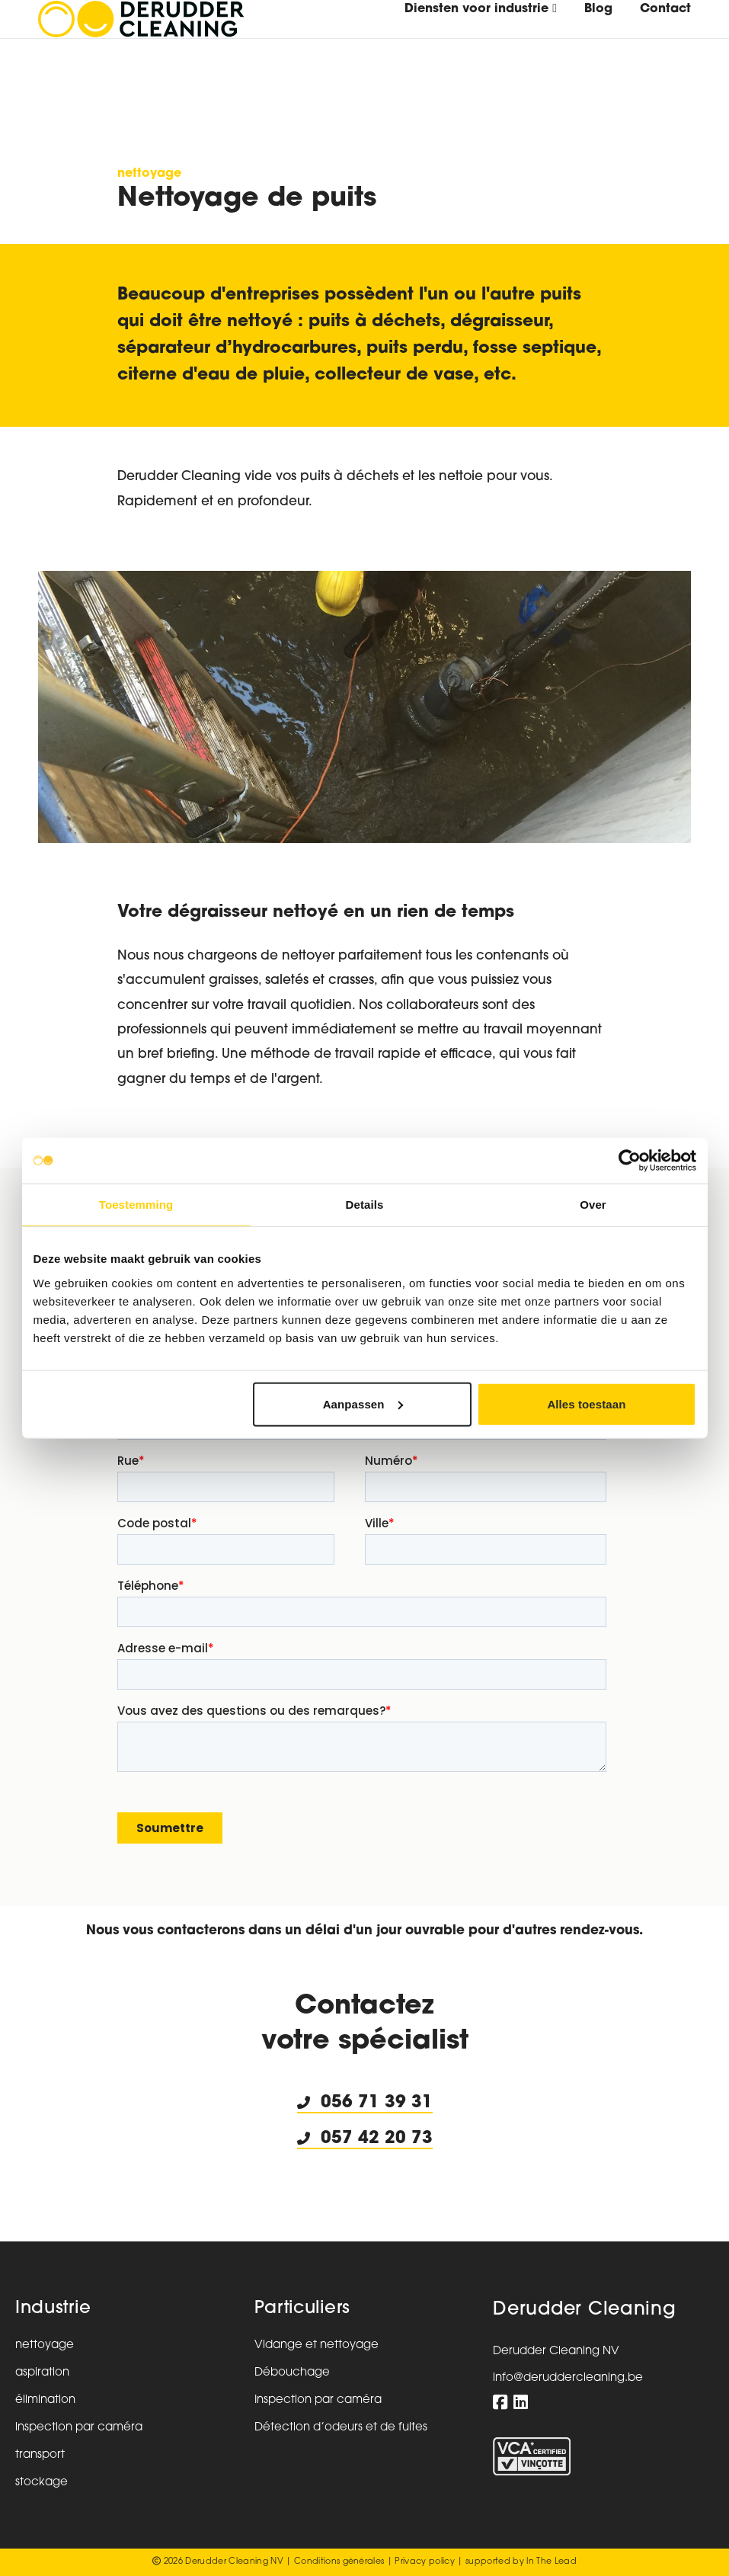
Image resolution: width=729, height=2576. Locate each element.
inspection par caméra (78, 2427)
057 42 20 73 (365, 2139)
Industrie (53, 2309)
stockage (41, 2482)
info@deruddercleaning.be (568, 2378)
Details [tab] (365, 1204)
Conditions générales (339, 2562)
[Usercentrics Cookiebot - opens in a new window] (629, 1160)
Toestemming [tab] (136, 1204)
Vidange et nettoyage (316, 2345)
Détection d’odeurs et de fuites (340, 2427)
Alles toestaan (586, 1403)
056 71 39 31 (377, 2103)
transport (40, 2455)
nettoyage (149, 174)
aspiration (42, 2373)
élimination (45, 2400)
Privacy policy (425, 2562)
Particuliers (302, 2309)
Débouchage (292, 2373)
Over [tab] (593, 1204)
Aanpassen (363, 1403)
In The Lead (551, 2562)
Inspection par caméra (318, 2400)
